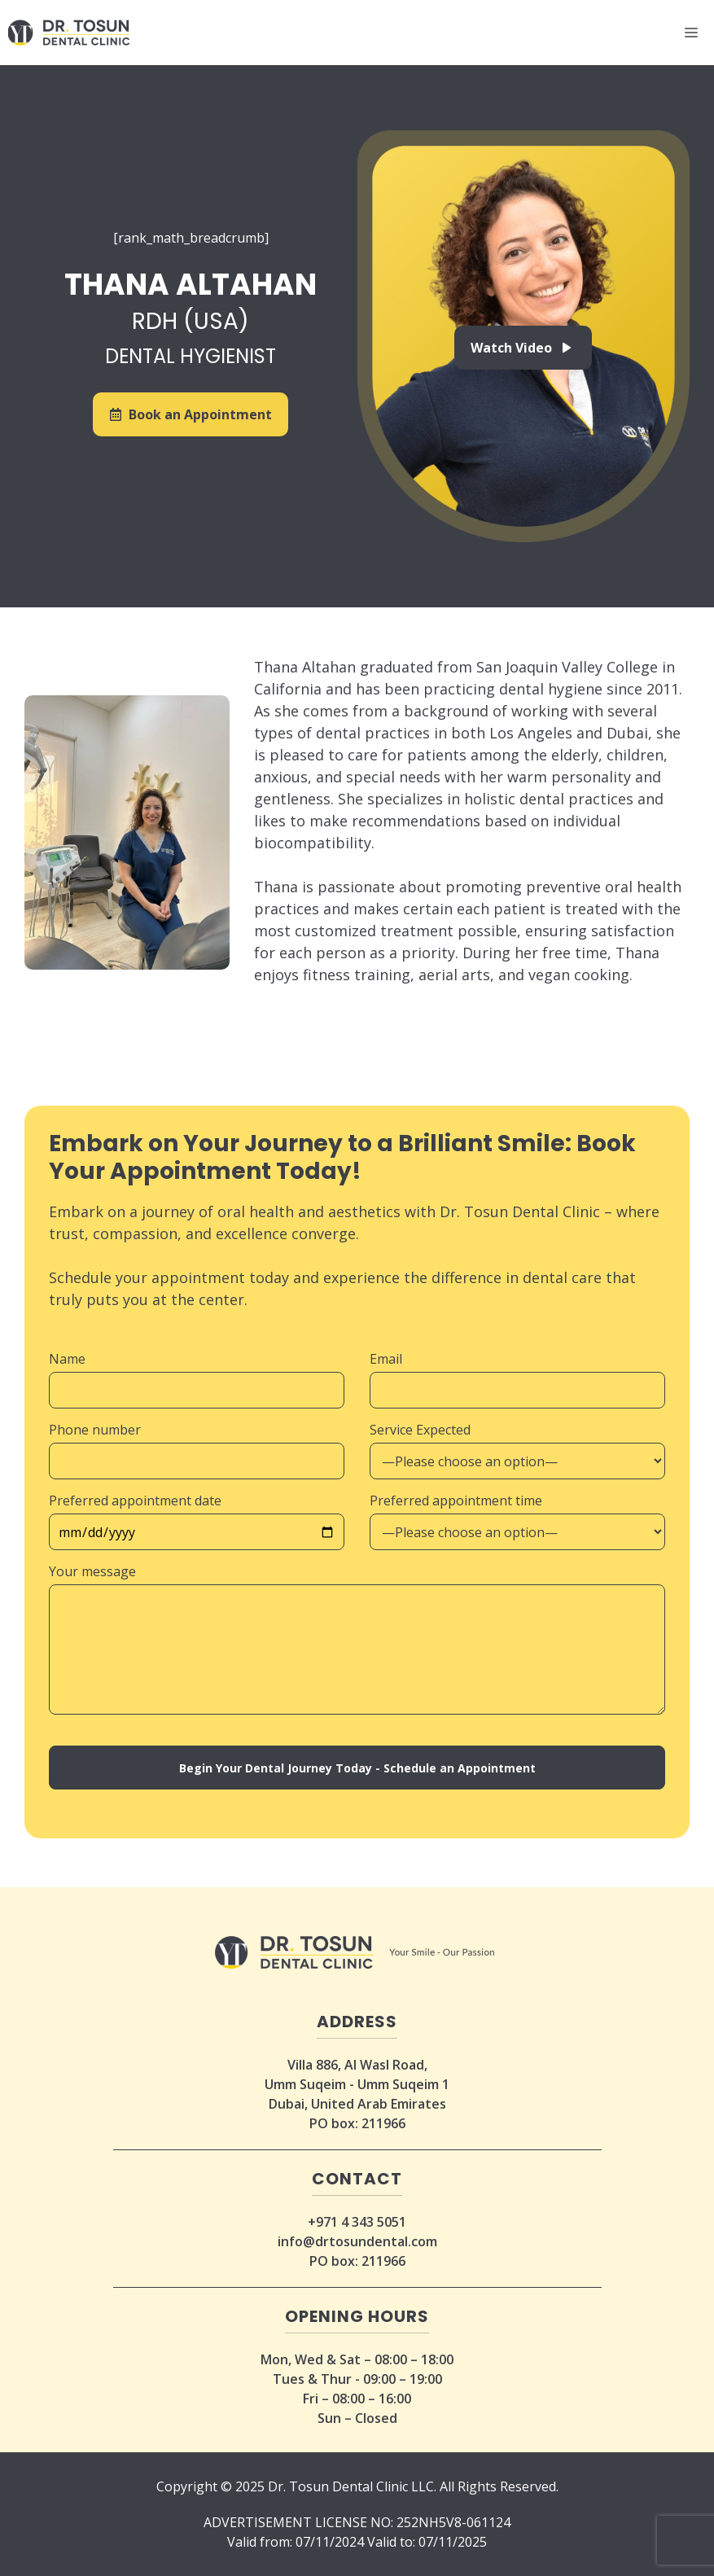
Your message (92, 1571)
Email (386, 1359)
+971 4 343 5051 (357, 2222)
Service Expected (420, 1430)
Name (67, 1359)
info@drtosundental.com (357, 2241)
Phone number (95, 1430)
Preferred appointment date (135, 1500)
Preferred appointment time (456, 1500)
